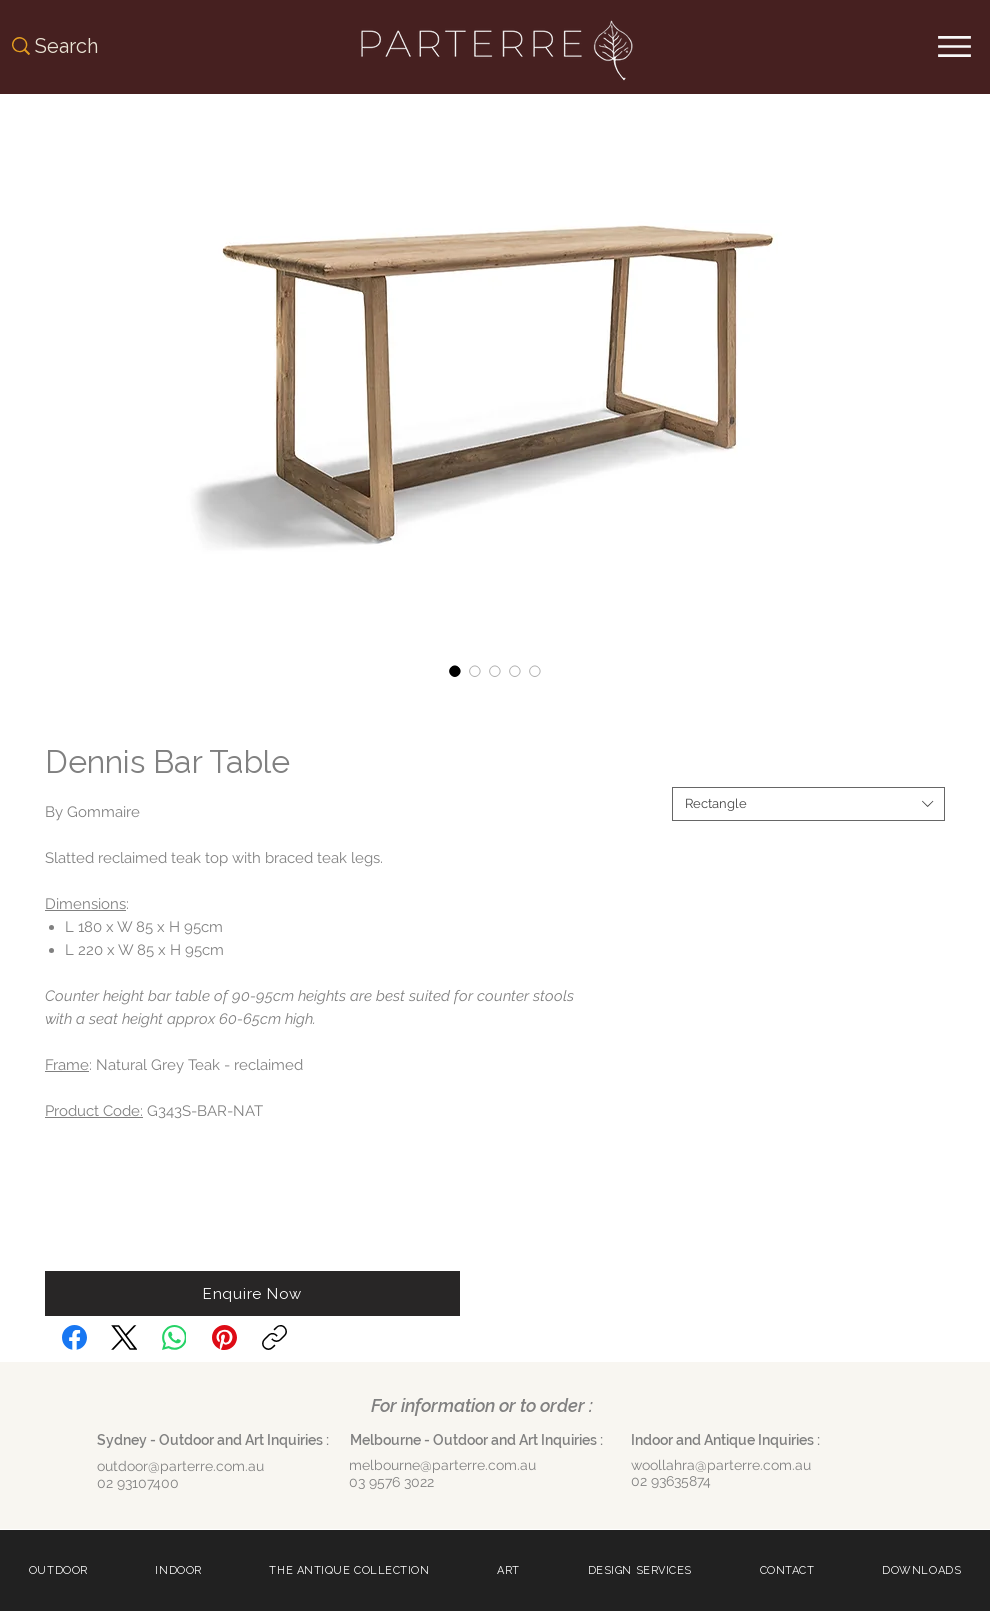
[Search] (89, 46)
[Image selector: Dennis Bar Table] (455, 671)
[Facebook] (74, 1337)
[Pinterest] (224, 1337)
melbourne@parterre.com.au (442, 1465)
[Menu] (954, 46)
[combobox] (808, 804)
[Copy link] (274, 1337)
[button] (252, 1293)
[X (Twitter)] (124, 1337)
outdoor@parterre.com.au (180, 1466)
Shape (695, 770)
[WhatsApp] (174, 1337)
